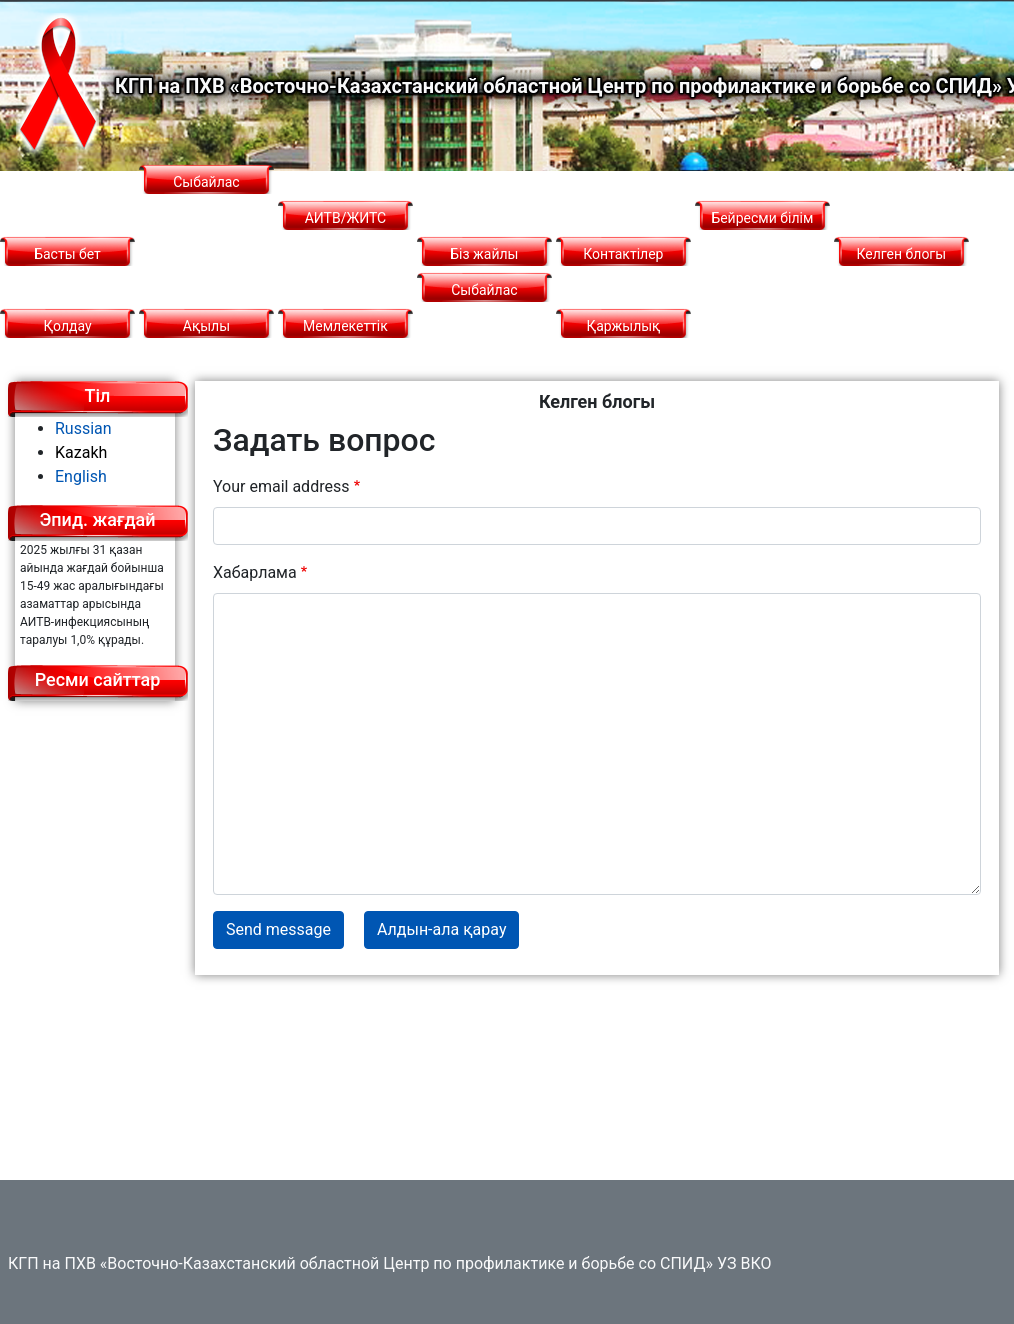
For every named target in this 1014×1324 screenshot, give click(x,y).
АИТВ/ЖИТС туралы (346, 236)
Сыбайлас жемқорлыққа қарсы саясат (485, 326)
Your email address (281, 486)
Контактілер (623, 254)
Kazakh (81, 452)
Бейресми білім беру (762, 236)
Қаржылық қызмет (623, 344)
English (81, 476)
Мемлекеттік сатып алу (345, 344)
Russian (83, 428)
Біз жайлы (484, 254)
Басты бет (67, 254)
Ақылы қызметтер (206, 344)
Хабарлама (255, 572)
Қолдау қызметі (67, 344)
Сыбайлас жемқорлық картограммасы (206, 218)
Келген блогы (902, 254)
